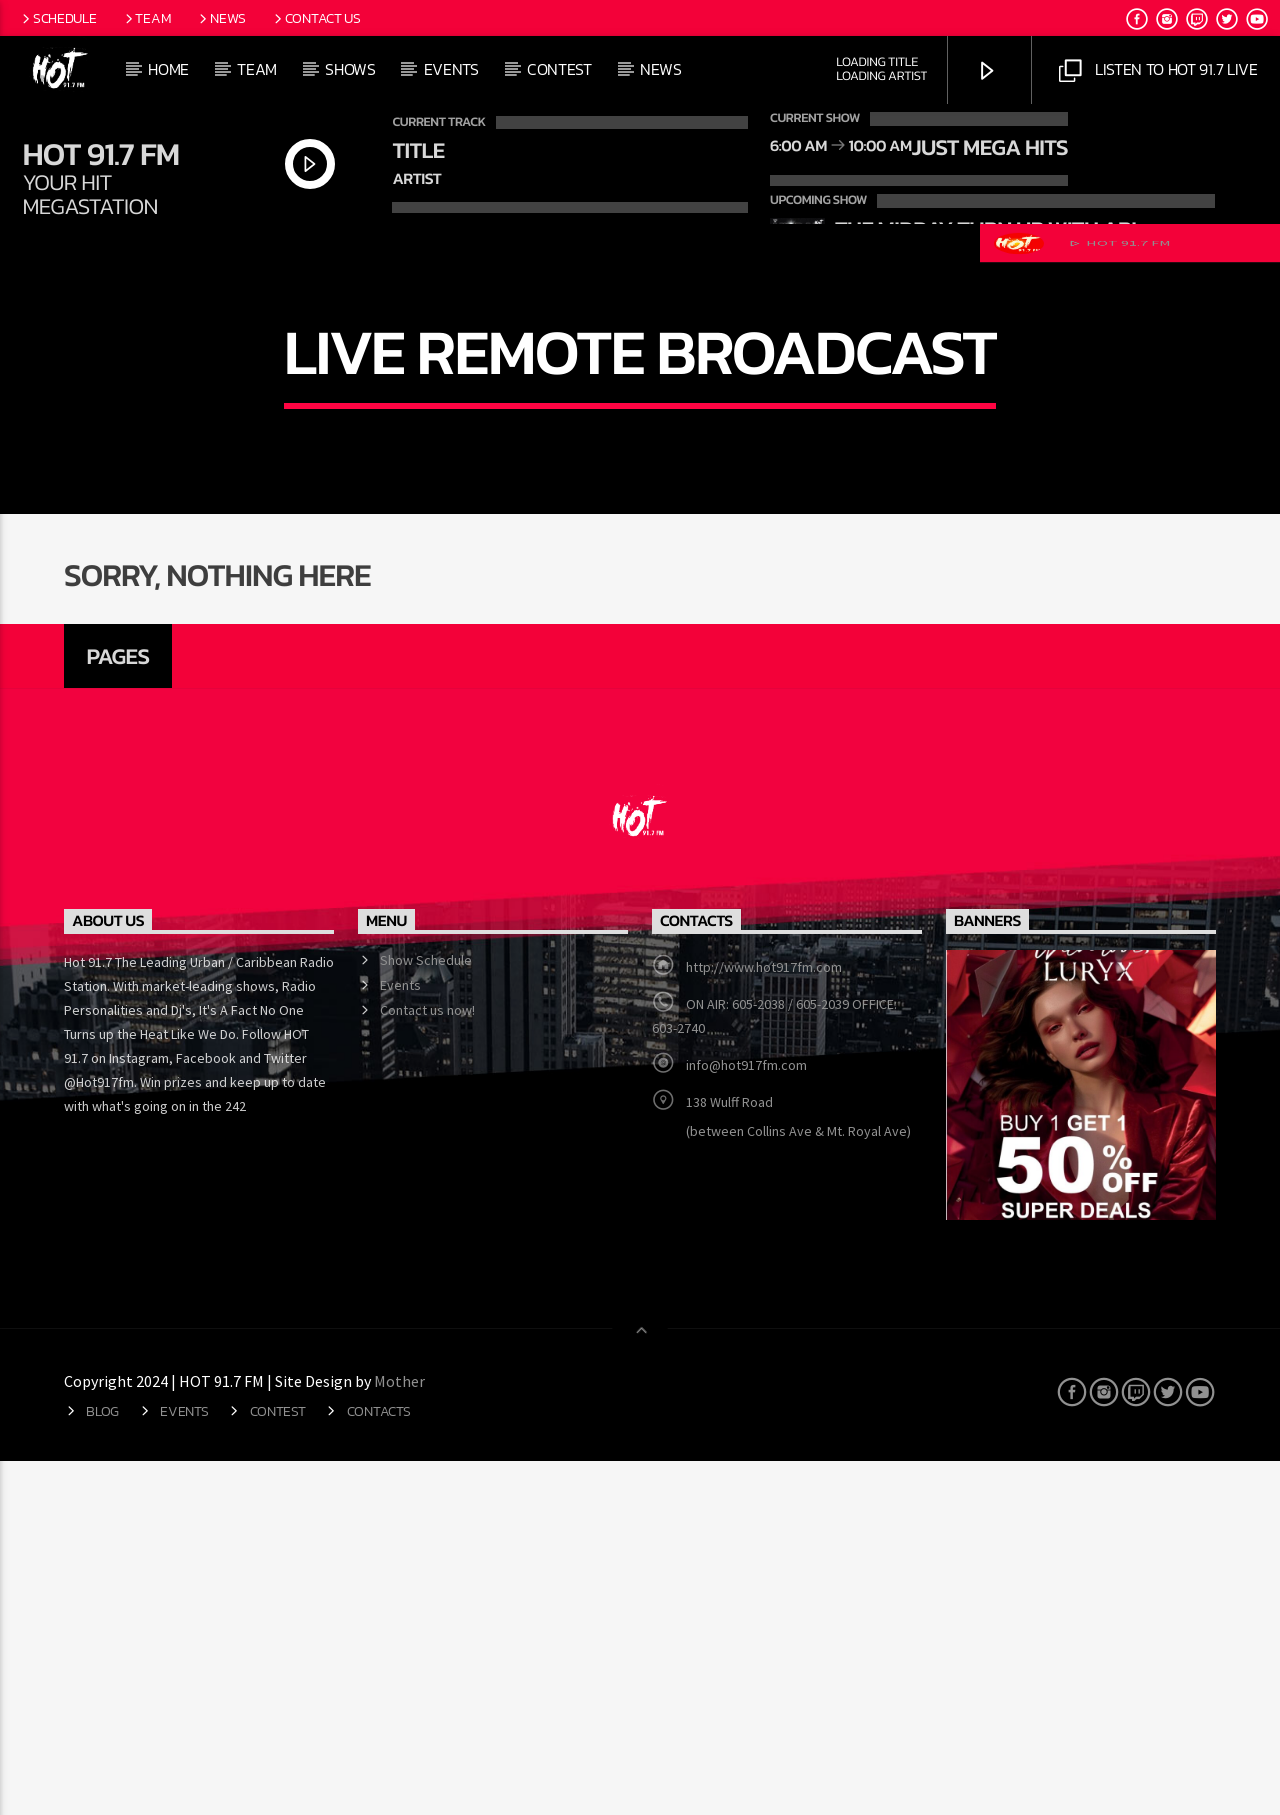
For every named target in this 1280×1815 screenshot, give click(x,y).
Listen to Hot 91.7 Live (1158, 70)
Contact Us (316, 18)
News (221, 18)
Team (147, 18)
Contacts (379, 1764)
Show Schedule (426, 1314)
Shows (350, 69)
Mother (401, 1734)
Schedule (57, 18)
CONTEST (559, 69)
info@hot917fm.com (746, 1419)
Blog (102, 1764)
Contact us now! (427, 1364)
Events (451, 69)
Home (168, 69)
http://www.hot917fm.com (764, 1321)
